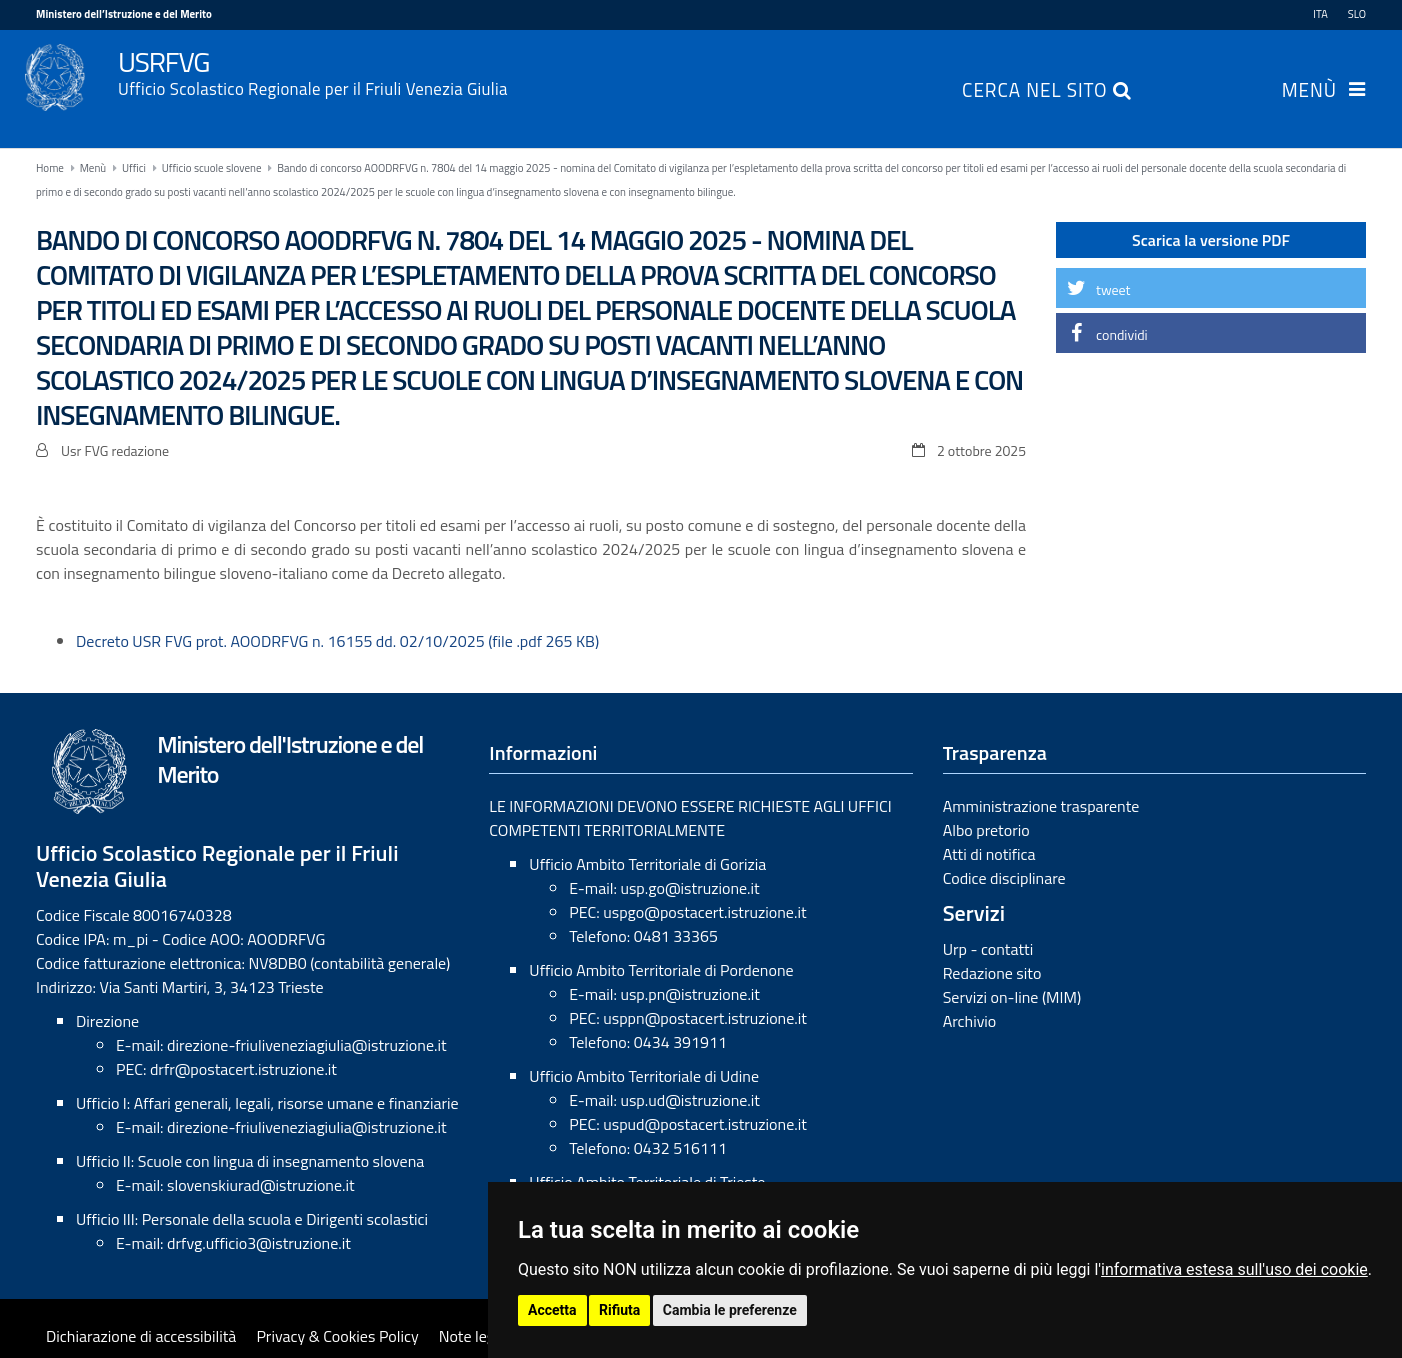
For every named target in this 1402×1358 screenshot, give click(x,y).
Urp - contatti (988, 949)
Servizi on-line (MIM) (1012, 997)
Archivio (970, 1021)
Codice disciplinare (1004, 878)
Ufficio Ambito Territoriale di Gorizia (647, 864)
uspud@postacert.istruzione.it (705, 1124)
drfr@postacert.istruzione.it (243, 1069)
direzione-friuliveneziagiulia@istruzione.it (306, 1045)
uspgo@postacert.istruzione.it (704, 912)
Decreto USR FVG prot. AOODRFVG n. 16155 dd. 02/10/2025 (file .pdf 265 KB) (337, 641)
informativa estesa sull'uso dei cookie (1234, 1269)
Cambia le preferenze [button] (730, 1310)
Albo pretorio (986, 830)
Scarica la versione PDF (1211, 240)
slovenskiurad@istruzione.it (261, 1185)
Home (50, 168)
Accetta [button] (552, 1310)
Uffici (134, 168)
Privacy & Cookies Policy (337, 1336)
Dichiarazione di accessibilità (141, 1336)
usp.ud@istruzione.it (690, 1100)
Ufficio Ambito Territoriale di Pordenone (661, 970)
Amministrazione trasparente (1041, 806)
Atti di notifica (989, 854)
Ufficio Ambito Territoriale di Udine (644, 1076)
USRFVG (742, 71)
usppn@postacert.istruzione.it (705, 1018)
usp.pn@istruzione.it (690, 994)
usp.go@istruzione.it (689, 888)
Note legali (475, 1336)
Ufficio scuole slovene (212, 168)
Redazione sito (992, 973)
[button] (1211, 288)
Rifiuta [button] (619, 1310)
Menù (1309, 92)
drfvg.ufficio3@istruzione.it (259, 1243)
